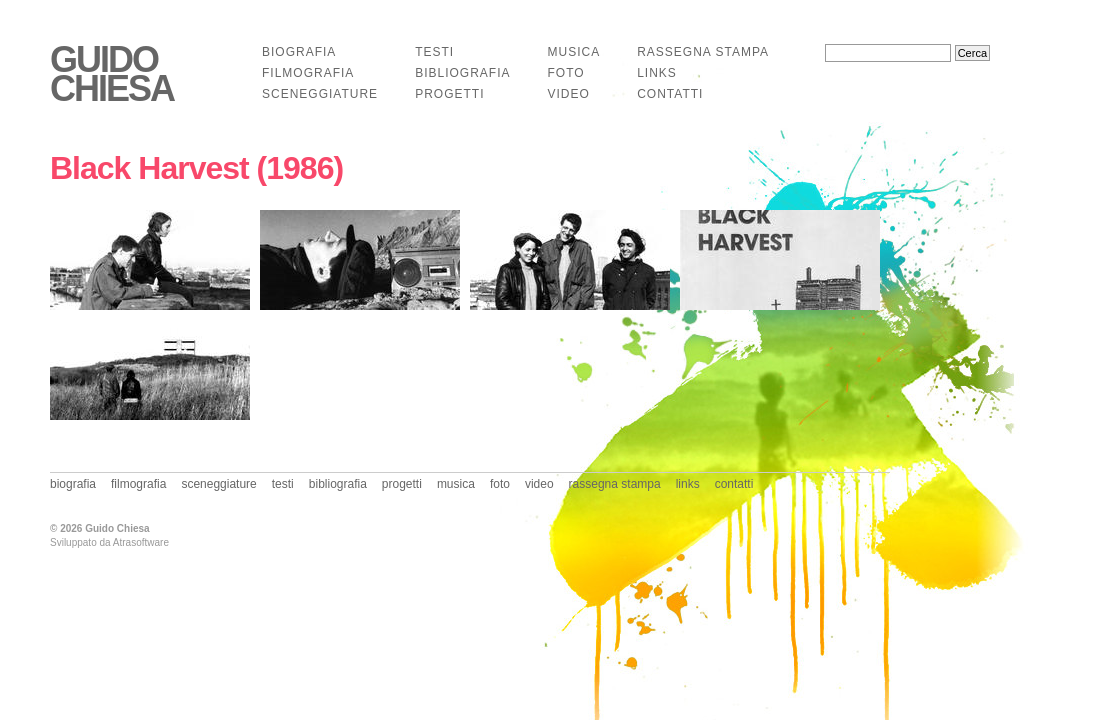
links (657, 73)
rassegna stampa (703, 52)
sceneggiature (320, 94)
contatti (670, 94)
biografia (299, 52)
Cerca (972, 53)
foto (565, 73)
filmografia (308, 73)
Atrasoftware (141, 542)
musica (573, 52)
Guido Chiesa (112, 75)
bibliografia (462, 73)
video (568, 94)
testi (434, 52)
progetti (449, 94)
